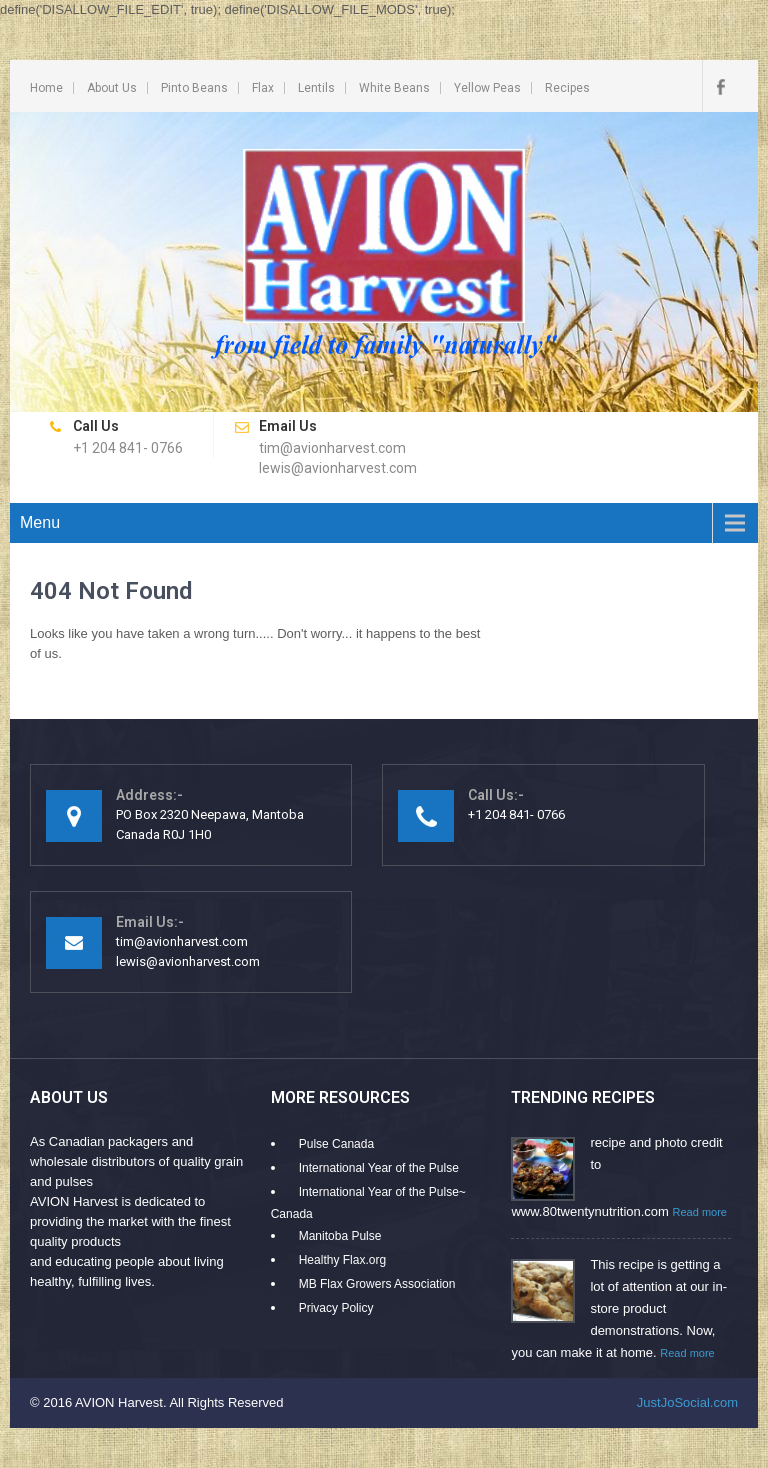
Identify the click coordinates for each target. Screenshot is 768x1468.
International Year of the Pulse (379, 1168)
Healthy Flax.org (342, 1260)
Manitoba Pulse (340, 1236)
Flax (263, 88)
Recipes (567, 88)
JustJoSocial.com (687, 1402)
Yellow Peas (487, 88)
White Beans (394, 88)
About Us (112, 88)
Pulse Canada (336, 1144)
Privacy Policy (336, 1308)
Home (46, 88)
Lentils (316, 88)
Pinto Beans (194, 88)
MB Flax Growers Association (377, 1284)
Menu (40, 522)
